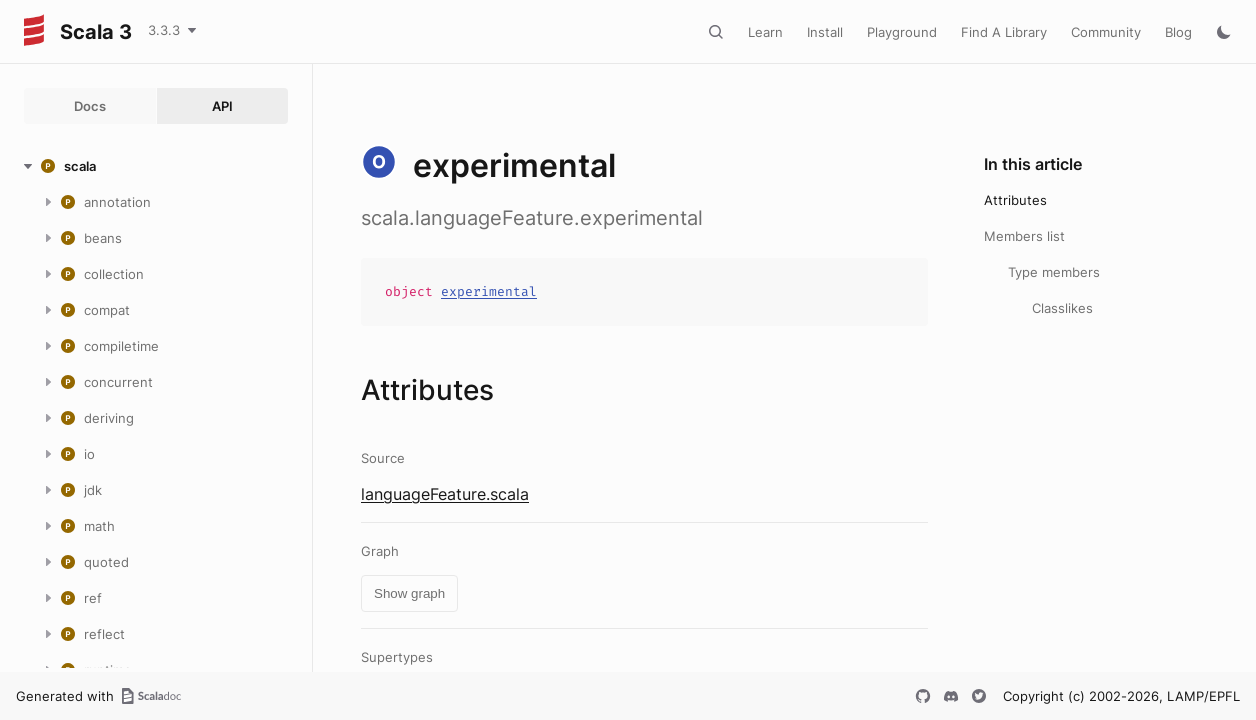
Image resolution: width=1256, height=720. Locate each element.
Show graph (409, 593)
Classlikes (1062, 308)
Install (825, 32)
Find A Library (1004, 32)
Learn (765, 32)
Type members (1054, 272)
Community (1106, 32)
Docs (90, 106)
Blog (1178, 32)
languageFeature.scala (445, 494)
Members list (1024, 236)
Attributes (1015, 200)
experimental (489, 291)
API (222, 106)
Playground (902, 32)
